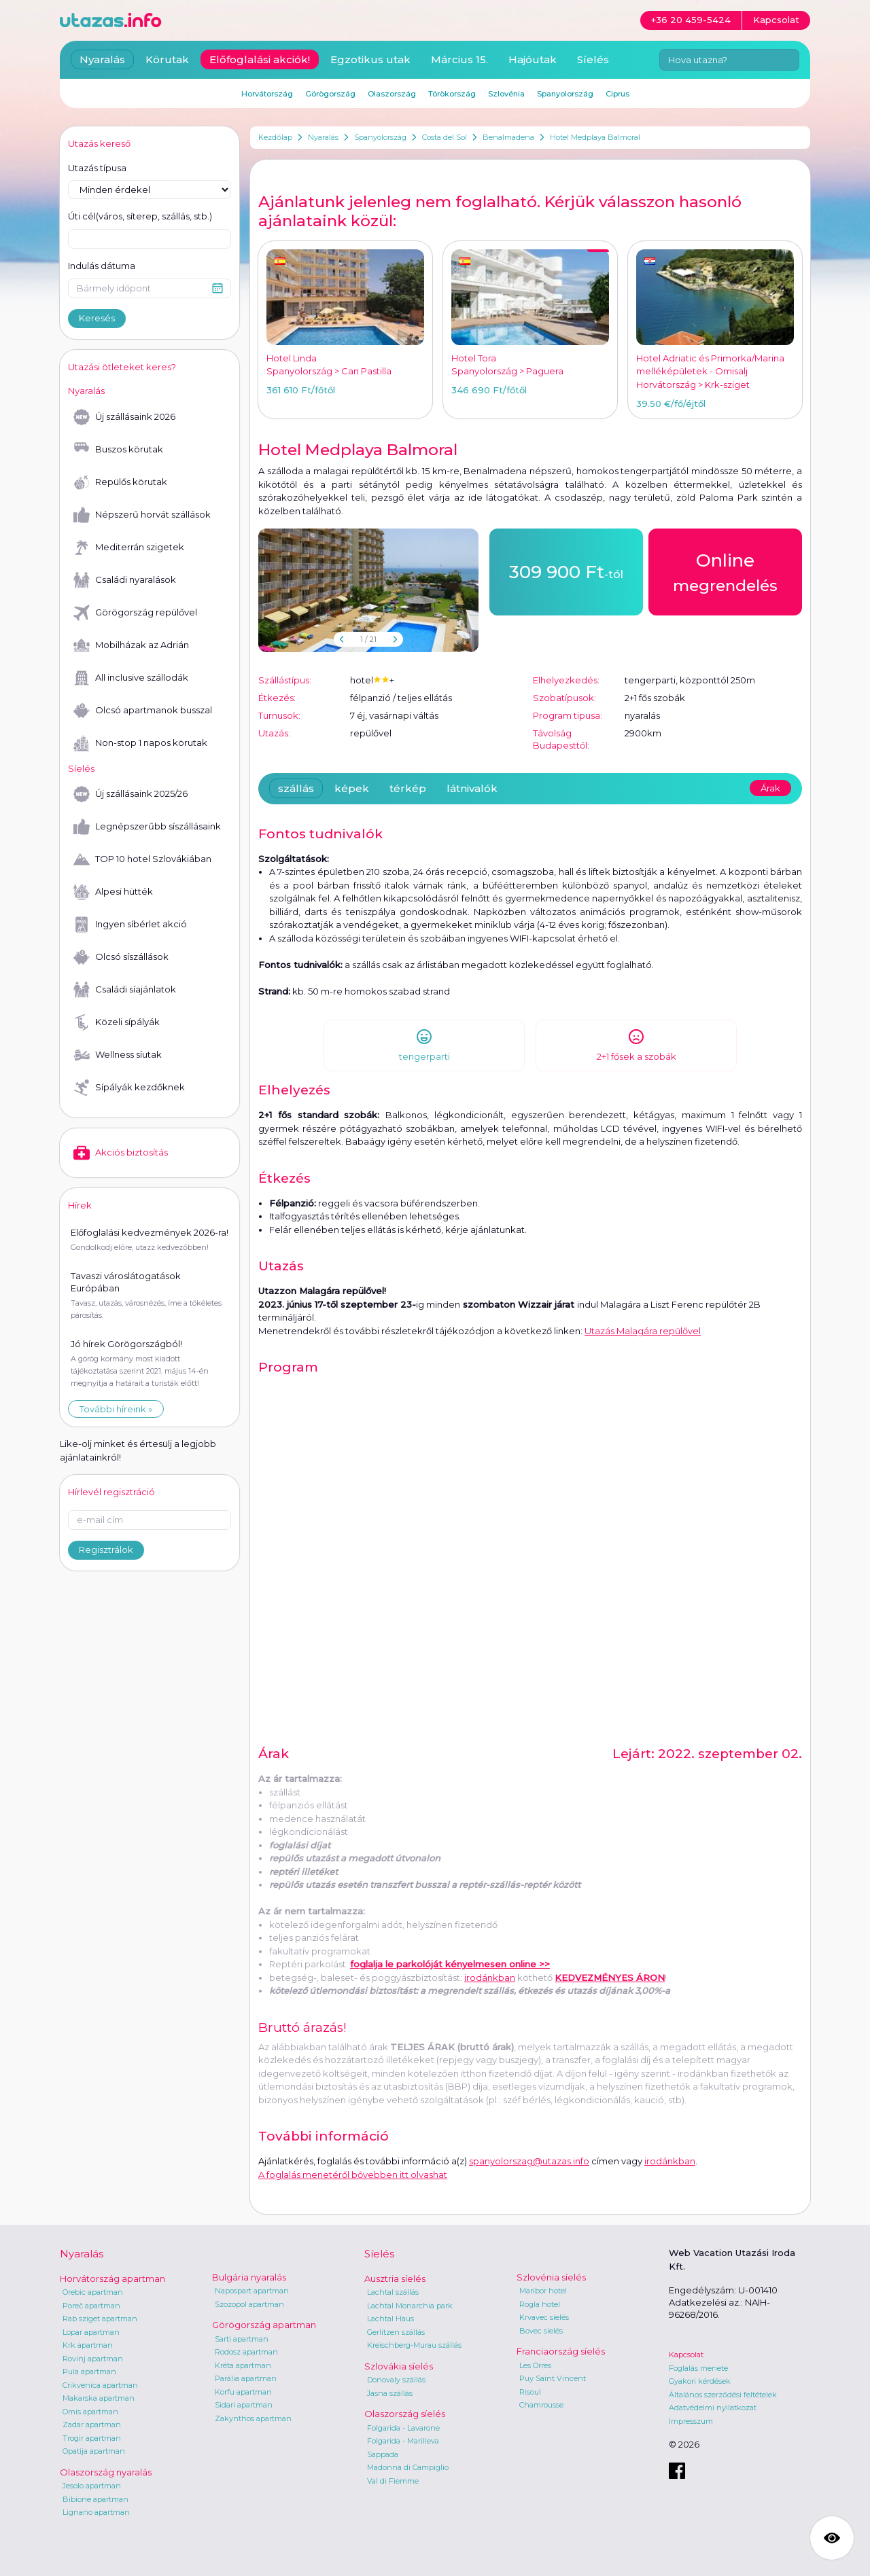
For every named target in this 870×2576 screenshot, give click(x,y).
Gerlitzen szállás (396, 2332)
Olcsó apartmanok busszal (142, 710)
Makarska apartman (99, 2398)
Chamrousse (541, 2405)
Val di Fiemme (393, 2481)
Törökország (452, 94)
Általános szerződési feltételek (723, 2394)
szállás (296, 788)
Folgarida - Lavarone (403, 2428)
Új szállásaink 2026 (124, 417)
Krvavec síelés (544, 2317)
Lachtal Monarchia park (410, 2305)
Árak (770, 788)
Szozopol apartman (249, 2304)
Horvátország (267, 94)
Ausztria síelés (394, 2278)
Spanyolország (380, 137)
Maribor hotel (543, 2290)
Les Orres (535, 2365)
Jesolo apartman (92, 2485)
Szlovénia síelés (551, 2277)
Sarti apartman (241, 2339)
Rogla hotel (539, 2304)
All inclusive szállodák (130, 678)
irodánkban (489, 1977)
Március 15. (459, 59)
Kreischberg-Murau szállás (414, 2345)
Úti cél (140, 216)
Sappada (382, 2454)
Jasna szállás (390, 2393)
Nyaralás (323, 137)
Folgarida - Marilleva (403, 2441)
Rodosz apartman (246, 2352)
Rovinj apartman (93, 2358)
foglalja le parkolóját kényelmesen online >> (450, 1963)
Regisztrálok (106, 1549)
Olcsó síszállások (121, 957)
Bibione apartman (95, 2499)
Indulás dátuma (101, 265)
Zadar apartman (92, 2424)
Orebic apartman (93, 2292)
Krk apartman (88, 2345)
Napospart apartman (252, 2290)
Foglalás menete (698, 2368)
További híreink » (116, 1408)
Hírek (80, 1205)
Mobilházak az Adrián (131, 645)
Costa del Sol (444, 137)
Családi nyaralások (124, 580)
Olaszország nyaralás (106, 2472)
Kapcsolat (686, 2354)
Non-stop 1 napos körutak (140, 743)
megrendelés (725, 571)
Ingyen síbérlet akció (130, 924)
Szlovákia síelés (398, 2366)
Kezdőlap (275, 137)
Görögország (330, 94)
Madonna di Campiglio (408, 2467)
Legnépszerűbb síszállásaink (147, 827)
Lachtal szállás (393, 2292)
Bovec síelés (541, 2331)
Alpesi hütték (113, 892)
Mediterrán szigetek (128, 547)
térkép (407, 788)
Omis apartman (90, 2411)
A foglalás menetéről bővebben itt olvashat (352, 2174)
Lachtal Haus (390, 2318)
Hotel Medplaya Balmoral (595, 137)
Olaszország (392, 94)
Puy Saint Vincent (552, 2378)
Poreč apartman (91, 2305)
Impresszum (691, 2421)
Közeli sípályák (116, 1022)
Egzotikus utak (370, 59)
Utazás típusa (97, 167)
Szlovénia (506, 94)
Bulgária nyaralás (249, 2277)
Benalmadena (508, 137)
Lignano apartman (96, 2512)
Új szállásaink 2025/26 (130, 794)
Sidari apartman (244, 2405)
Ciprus (617, 94)
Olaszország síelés (404, 2413)
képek (351, 788)
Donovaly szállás (396, 2379)
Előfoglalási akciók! (259, 59)
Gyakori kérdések (700, 2381)
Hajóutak (532, 59)
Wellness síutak (117, 1055)
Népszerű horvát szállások (142, 515)
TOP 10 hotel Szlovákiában (142, 859)
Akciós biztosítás (120, 1153)
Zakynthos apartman (253, 2418)
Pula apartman (89, 2371)
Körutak (167, 59)
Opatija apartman (94, 2451)
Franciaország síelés (561, 2351)
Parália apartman (246, 2378)
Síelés (593, 59)
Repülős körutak (120, 482)
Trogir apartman (92, 2438)
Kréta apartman (243, 2365)
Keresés (97, 317)
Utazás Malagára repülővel (643, 1330)
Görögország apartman (264, 2324)
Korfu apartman (243, 2392)
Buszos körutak (118, 450)
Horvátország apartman (112, 2278)
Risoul (530, 2392)
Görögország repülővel (135, 613)
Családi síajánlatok (124, 990)
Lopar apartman (91, 2332)
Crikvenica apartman (100, 2385)
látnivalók (472, 788)
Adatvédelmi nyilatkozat (712, 2407)
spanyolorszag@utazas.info (529, 2160)
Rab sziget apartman (100, 2318)
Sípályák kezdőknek (129, 1087)
